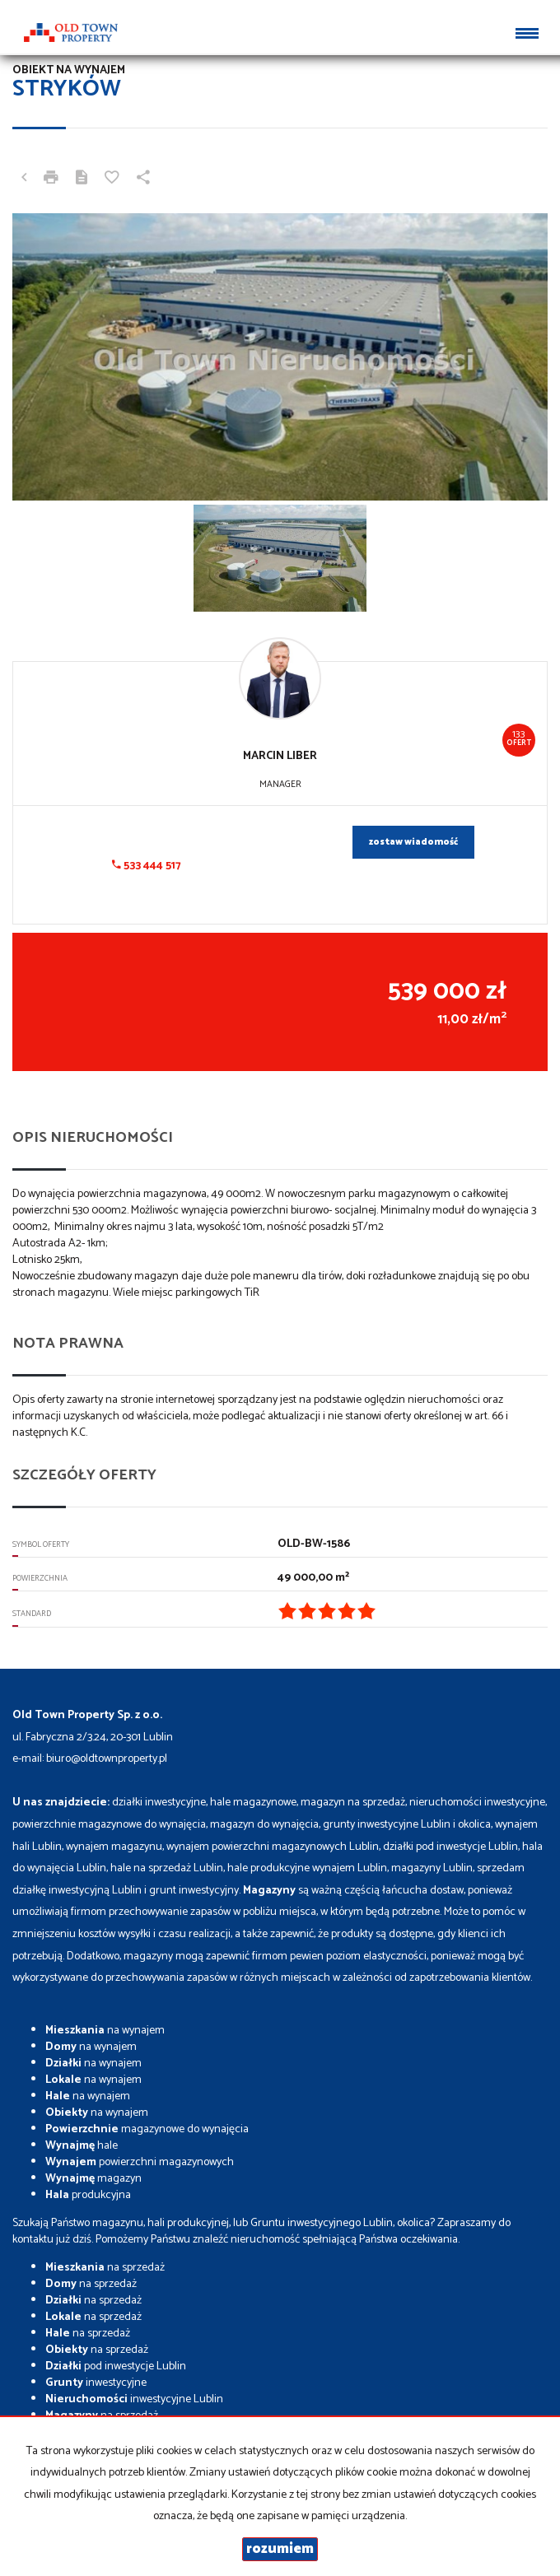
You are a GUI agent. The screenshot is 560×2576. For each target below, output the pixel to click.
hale (81, 2145)
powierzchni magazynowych (139, 2162)
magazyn (93, 2178)
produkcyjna (88, 2195)
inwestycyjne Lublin (134, 2399)
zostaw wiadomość (413, 842)
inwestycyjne (96, 2382)
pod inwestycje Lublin (115, 2366)
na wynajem (105, 2030)
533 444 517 (146, 865)
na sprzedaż (105, 2267)
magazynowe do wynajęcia (147, 2129)
